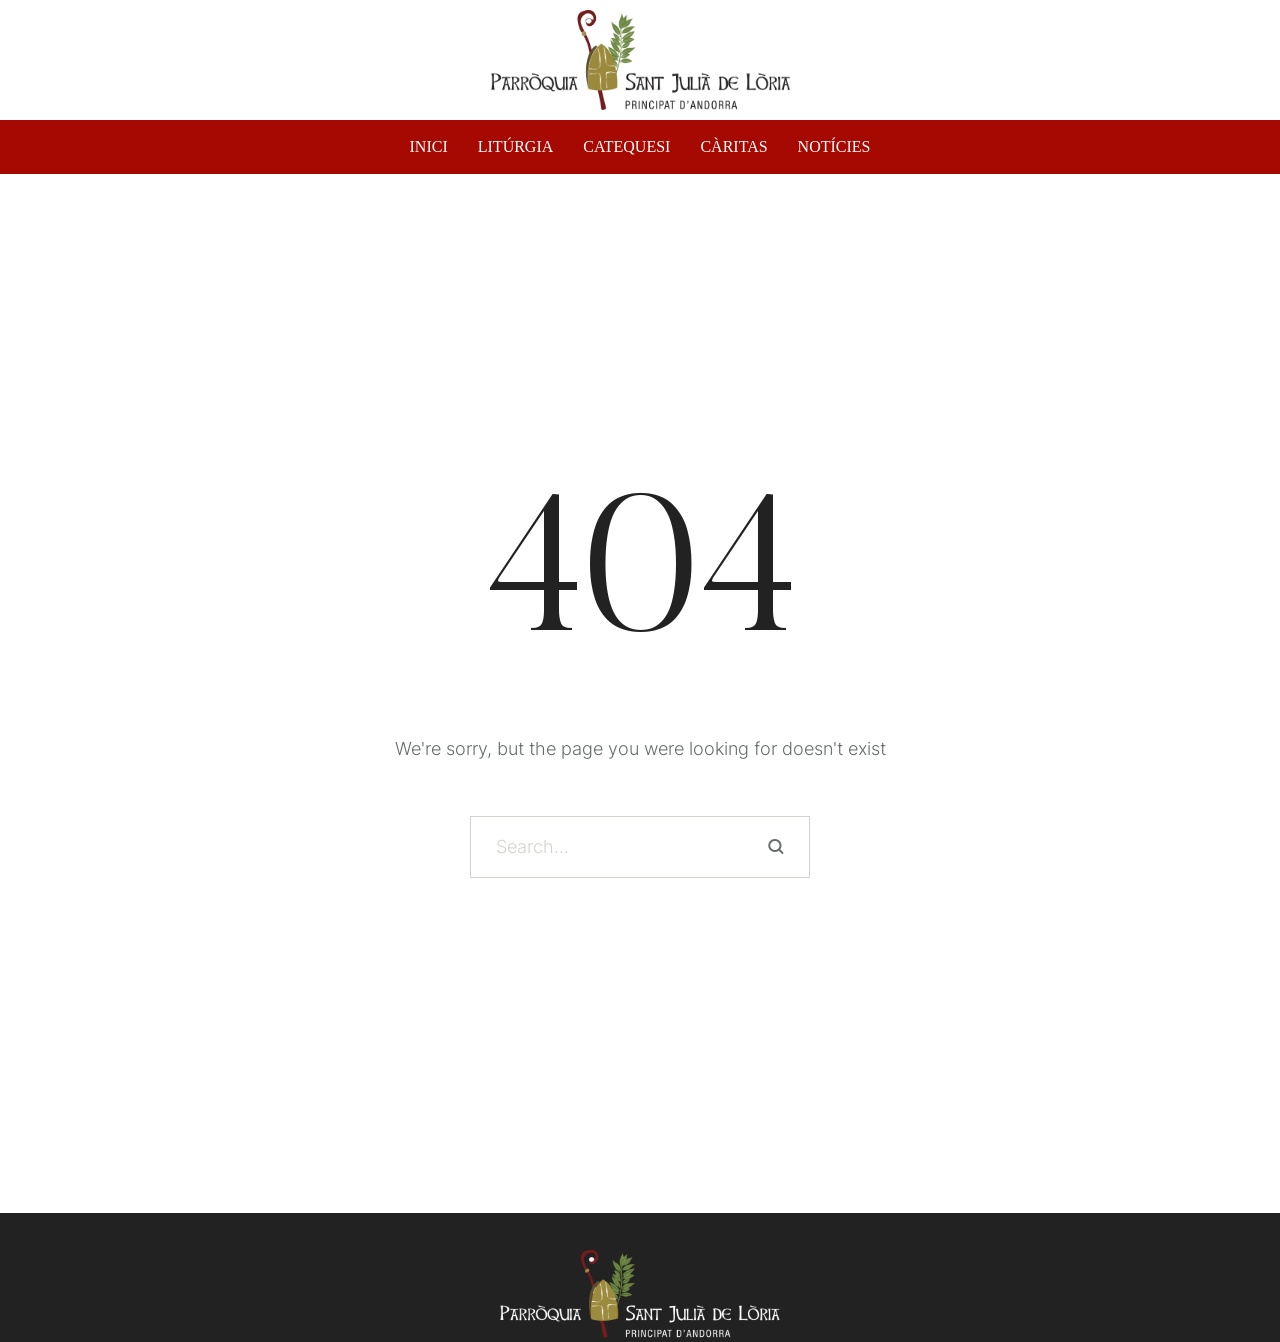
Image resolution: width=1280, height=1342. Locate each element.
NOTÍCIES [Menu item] (834, 147)
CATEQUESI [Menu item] (626, 147)
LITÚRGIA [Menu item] (516, 147)
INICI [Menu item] (429, 147)
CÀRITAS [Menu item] (733, 147)
